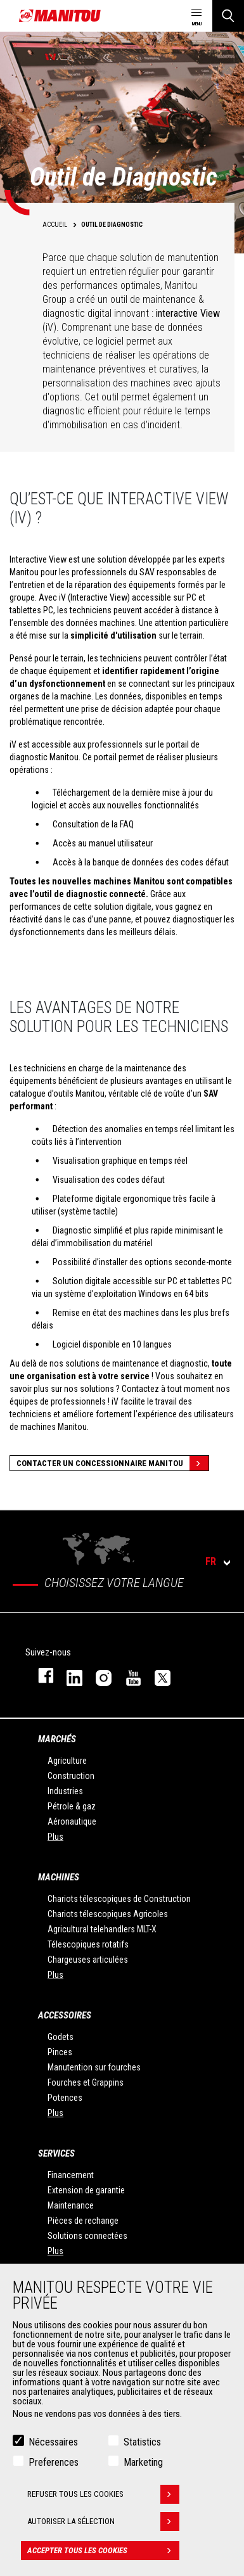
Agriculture (67, 1761)
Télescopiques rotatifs (88, 1944)
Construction (71, 1776)
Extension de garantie (86, 2190)
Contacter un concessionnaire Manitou (112, 1463)
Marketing (143, 2462)
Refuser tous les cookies (103, 2494)
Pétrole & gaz (72, 1806)
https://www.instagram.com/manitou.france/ (97, 1675)
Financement (71, 2175)
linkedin (68, 1675)
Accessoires (64, 2015)
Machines (58, 1877)
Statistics (142, 2442)
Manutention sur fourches (94, 2067)
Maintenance (71, 2205)
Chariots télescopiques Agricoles (108, 1914)
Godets (61, 2037)
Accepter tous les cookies (103, 2550)
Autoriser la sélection (103, 2521)
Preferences (54, 2462)
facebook (39, 1675)
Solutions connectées (87, 2236)
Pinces (60, 2052)
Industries (65, 1791)
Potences (65, 2098)
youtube (127, 1675)
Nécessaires (53, 2442)
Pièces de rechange (83, 2221)
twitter (156, 1675)
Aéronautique (72, 1821)
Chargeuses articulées (88, 1959)
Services (56, 2153)
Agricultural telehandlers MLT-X (102, 1929)
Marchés (57, 1739)
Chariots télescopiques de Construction (119, 1899)
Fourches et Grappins (86, 2082)
